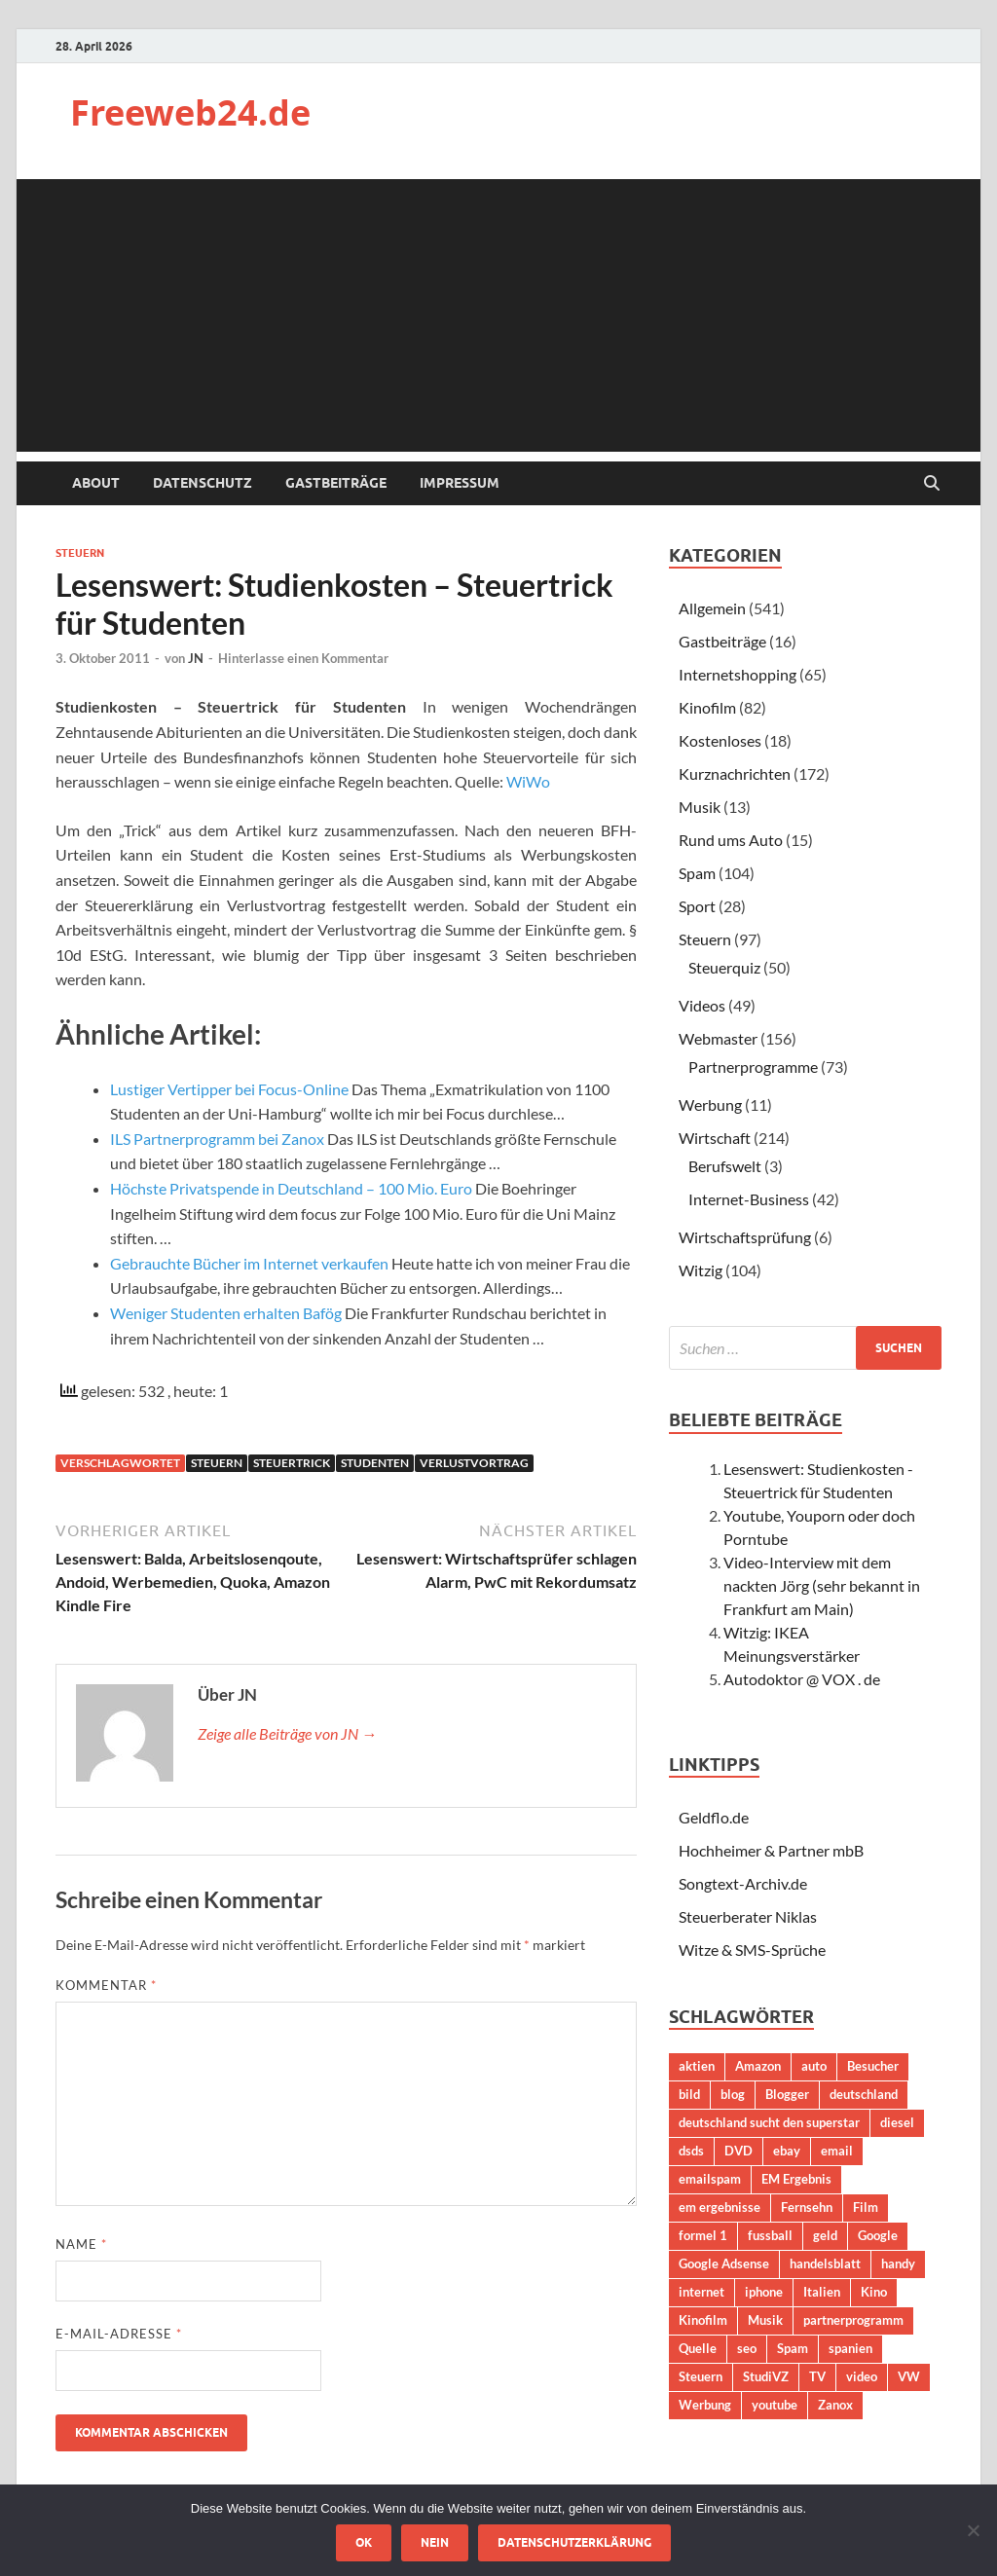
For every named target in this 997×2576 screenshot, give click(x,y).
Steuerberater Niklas (748, 1916)
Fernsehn (806, 2207)
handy (898, 2263)
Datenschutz (202, 483)
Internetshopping (737, 674)
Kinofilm (707, 707)
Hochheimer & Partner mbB (771, 1850)
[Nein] (972, 2530)
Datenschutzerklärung (574, 2542)
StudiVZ (766, 2376)
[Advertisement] (498, 315)
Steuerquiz (724, 967)
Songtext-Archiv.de (743, 1883)
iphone (764, 2292)
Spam (697, 873)
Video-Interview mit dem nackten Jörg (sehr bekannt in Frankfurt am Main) (821, 1585)
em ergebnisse (719, 2207)
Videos (702, 1005)
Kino (874, 2292)
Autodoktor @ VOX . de (801, 1679)
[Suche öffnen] (931, 483)
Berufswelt (724, 1166)
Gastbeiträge (336, 483)
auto (814, 2066)
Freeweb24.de (190, 112)
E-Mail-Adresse (118, 2333)
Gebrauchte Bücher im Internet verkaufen (249, 1263)
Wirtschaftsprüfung (745, 1237)
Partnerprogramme (753, 1066)
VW (909, 2376)
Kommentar (106, 1985)
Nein (435, 2542)
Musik (699, 806)
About (96, 483)
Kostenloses (720, 740)
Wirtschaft (715, 1137)
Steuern (79, 553)
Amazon (758, 2066)
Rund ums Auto (731, 839)
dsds (691, 2150)
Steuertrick (291, 1462)
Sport (697, 906)
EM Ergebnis (796, 2179)
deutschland (864, 2094)
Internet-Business (748, 1199)
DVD (738, 2150)
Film (865, 2207)
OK (363, 2542)
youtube (774, 2404)
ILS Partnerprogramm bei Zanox (217, 1138)
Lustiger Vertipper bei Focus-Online (229, 1089)
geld (825, 2235)
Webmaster (718, 1038)
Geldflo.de (714, 1817)
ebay (786, 2150)
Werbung (710, 1104)
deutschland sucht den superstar (769, 2122)
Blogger (787, 2094)
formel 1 (703, 2235)
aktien (697, 2066)
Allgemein (712, 608)
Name (81, 2244)
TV (817, 2376)
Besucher (873, 2066)
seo (747, 2348)
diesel (897, 2122)
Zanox (835, 2404)
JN (195, 658)
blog (732, 2094)
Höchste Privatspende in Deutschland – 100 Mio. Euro (291, 1188)
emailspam (710, 2179)
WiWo (528, 781)
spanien (850, 2348)
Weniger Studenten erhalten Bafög (226, 1313)
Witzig (700, 1270)
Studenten (375, 1462)
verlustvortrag (474, 1462)
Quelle (698, 2348)
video (861, 2376)
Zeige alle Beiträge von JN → (287, 1733)
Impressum (459, 483)
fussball (770, 2235)
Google (878, 2235)
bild (689, 2094)
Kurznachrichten (735, 773)
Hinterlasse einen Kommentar (303, 658)
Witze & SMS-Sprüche (752, 1949)
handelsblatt (825, 2263)
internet (701, 2292)
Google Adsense (724, 2263)
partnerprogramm (853, 2320)
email (837, 2150)
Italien (821, 2292)
